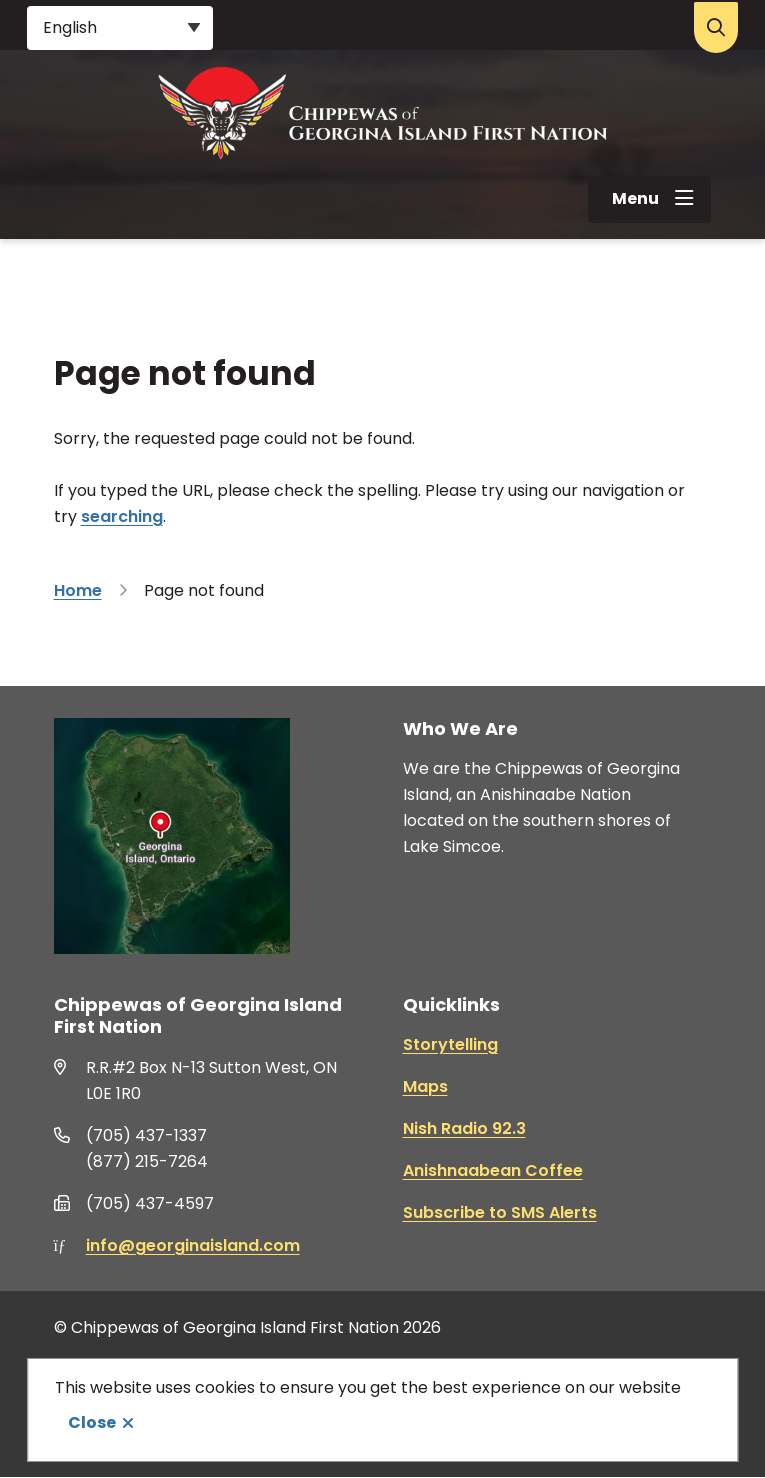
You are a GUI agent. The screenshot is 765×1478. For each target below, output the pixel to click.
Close (92, 1422)
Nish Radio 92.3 (464, 1128)
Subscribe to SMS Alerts (500, 1212)
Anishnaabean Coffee (493, 1170)
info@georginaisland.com (193, 1245)
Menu (635, 198)
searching (122, 516)
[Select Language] (120, 28)
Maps (425, 1086)
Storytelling (450, 1044)
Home (78, 590)
